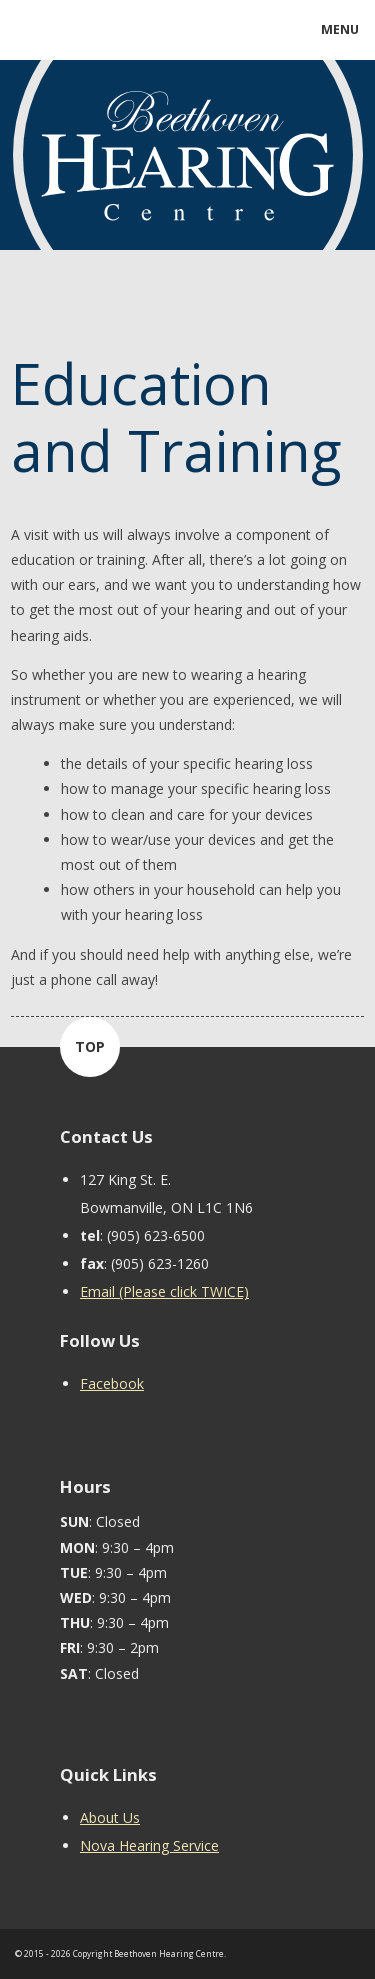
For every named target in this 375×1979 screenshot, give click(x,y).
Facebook (112, 1383)
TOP (90, 1046)
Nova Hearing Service (149, 1845)
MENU (340, 29)
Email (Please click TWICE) (164, 1291)
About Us (110, 1817)
